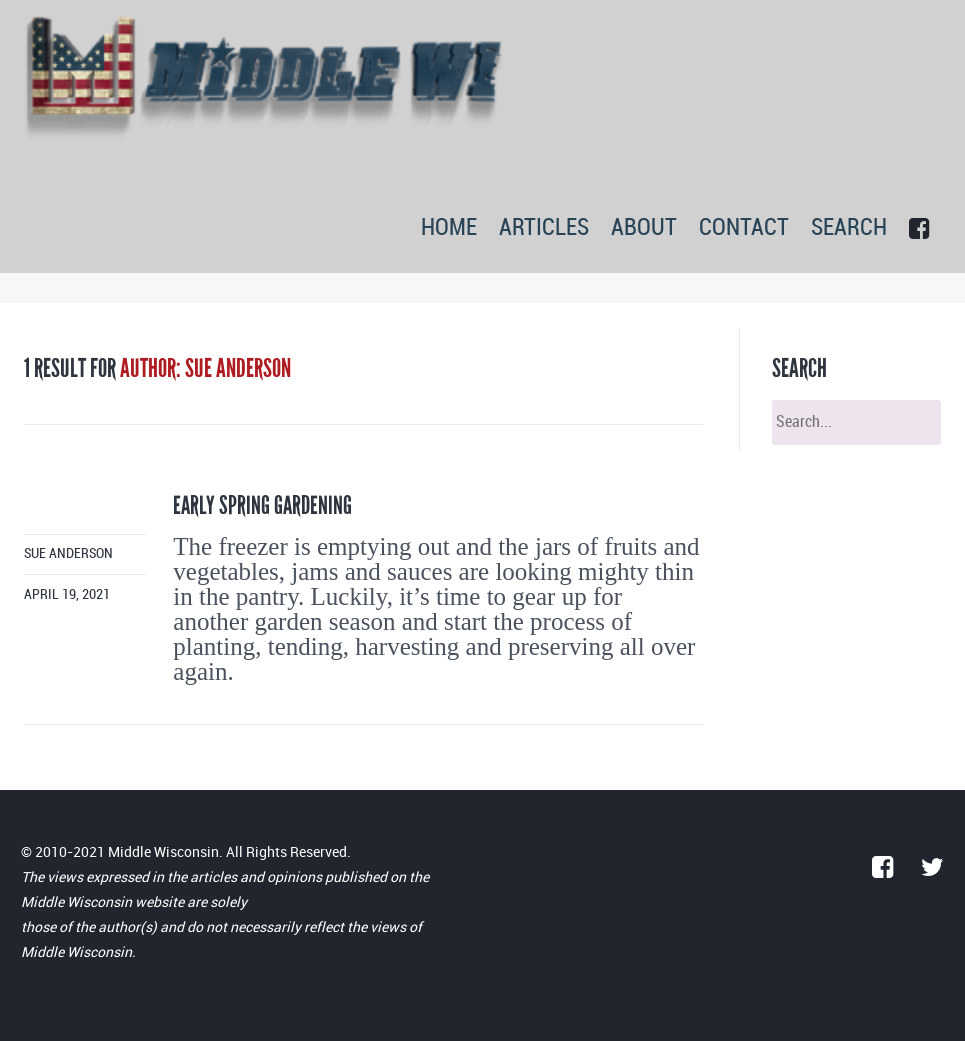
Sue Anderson (68, 553)
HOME (449, 228)
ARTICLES (544, 228)
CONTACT (744, 228)
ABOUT (644, 228)
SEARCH (849, 228)
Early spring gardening (262, 505)
